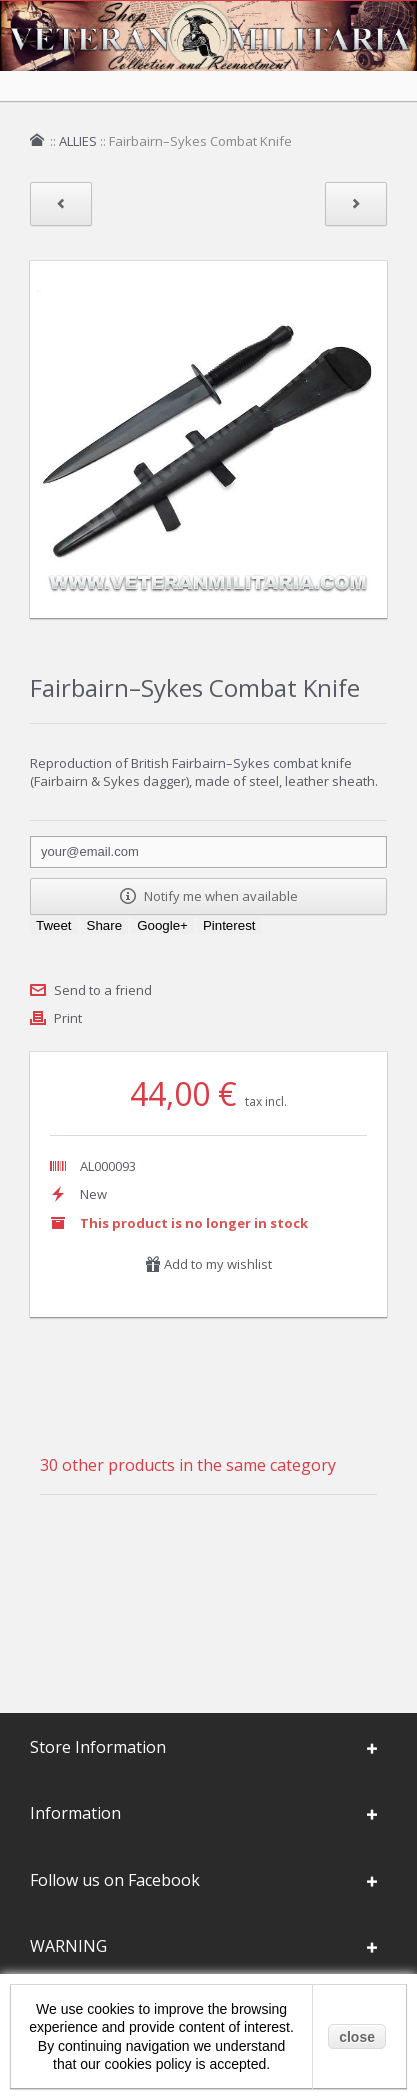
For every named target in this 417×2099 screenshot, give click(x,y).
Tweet (54, 925)
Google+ (162, 925)
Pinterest (229, 925)
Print (68, 1018)
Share (105, 925)
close (357, 2037)
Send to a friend (103, 990)
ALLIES (78, 141)
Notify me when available (209, 896)
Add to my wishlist (208, 1264)
